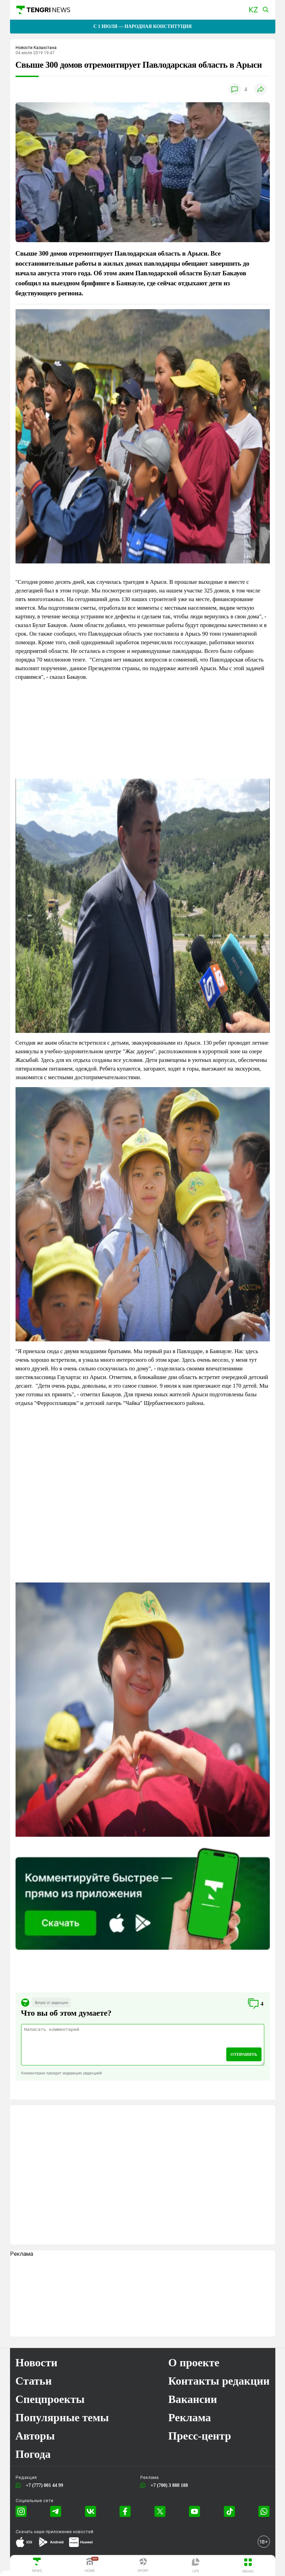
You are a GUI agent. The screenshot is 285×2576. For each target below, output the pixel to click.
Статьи (34, 2381)
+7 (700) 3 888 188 (168, 2485)
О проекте (193, 2362)
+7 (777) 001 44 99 (43, 2485)
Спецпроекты (50, 2399)
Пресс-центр (199, 2436)
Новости (37, 2362)
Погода (33, 2454)
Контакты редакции (219, 2381)
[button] (253, 10)
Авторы (35, 2436)
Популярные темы (62, 2417)
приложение (69, 2531)
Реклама (189, 2417)
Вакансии (192, 2399)
